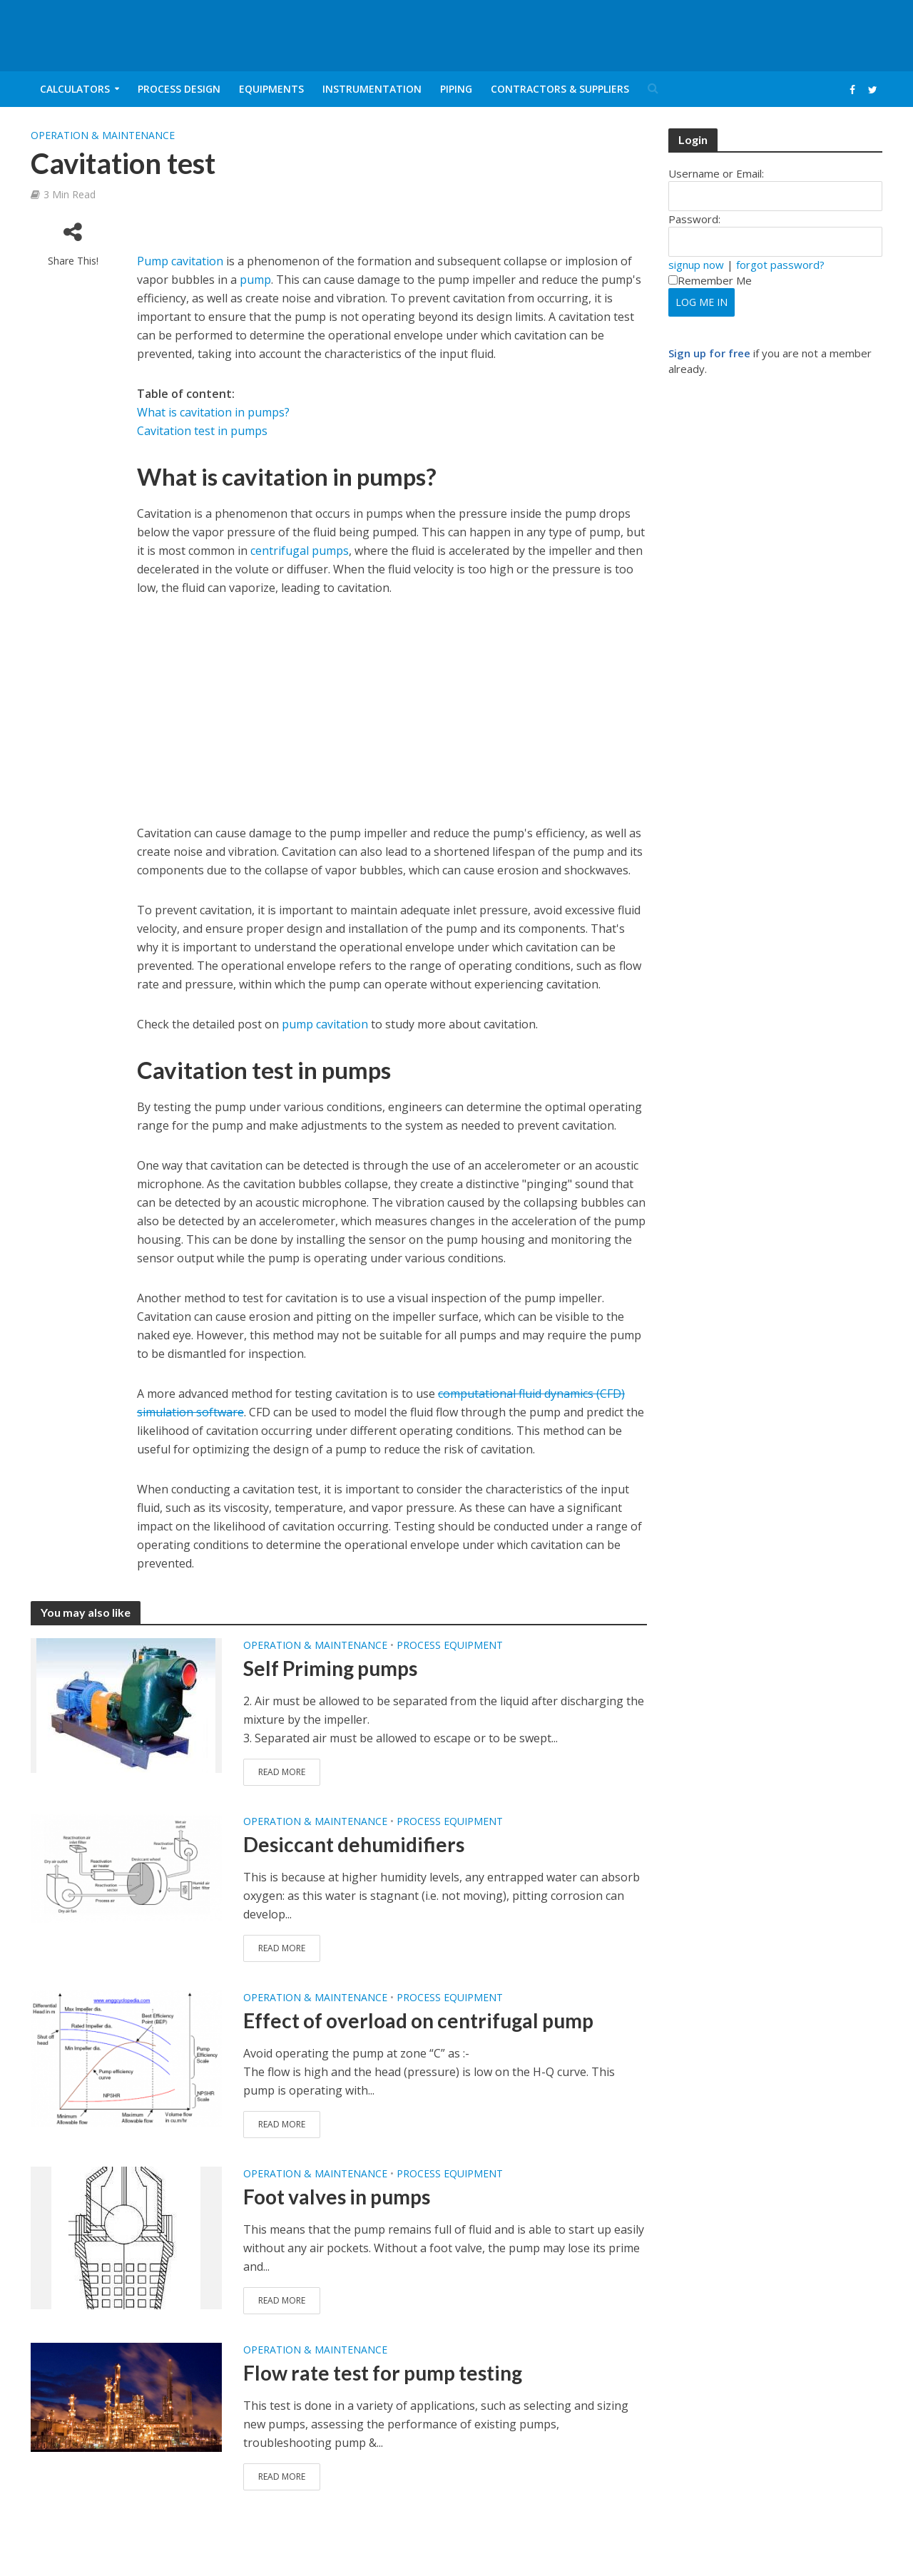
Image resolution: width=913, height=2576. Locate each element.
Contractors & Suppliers (560, 89)
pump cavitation (325, 1024)
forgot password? (780, 264)
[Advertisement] (304, 235)
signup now (696, 264)
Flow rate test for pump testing (382, 2373)
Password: (694, 219)
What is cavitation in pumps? (213, 412)
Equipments (271, 89)
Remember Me (710, 280)
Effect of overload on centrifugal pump (418, 2020)
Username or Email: (716, 173)
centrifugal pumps (299, 550)
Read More (281, 1772)
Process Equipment (450, 1645)
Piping (456, 89)
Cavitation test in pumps (202, 431)
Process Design (179, 89)
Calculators (75, 89)
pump (255, 279)
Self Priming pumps (330, 1668)
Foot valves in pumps (336, 2196)
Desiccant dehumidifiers (353, 1844)
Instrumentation (372, 89)
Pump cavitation (180, 261)
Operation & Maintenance (103, 135)
